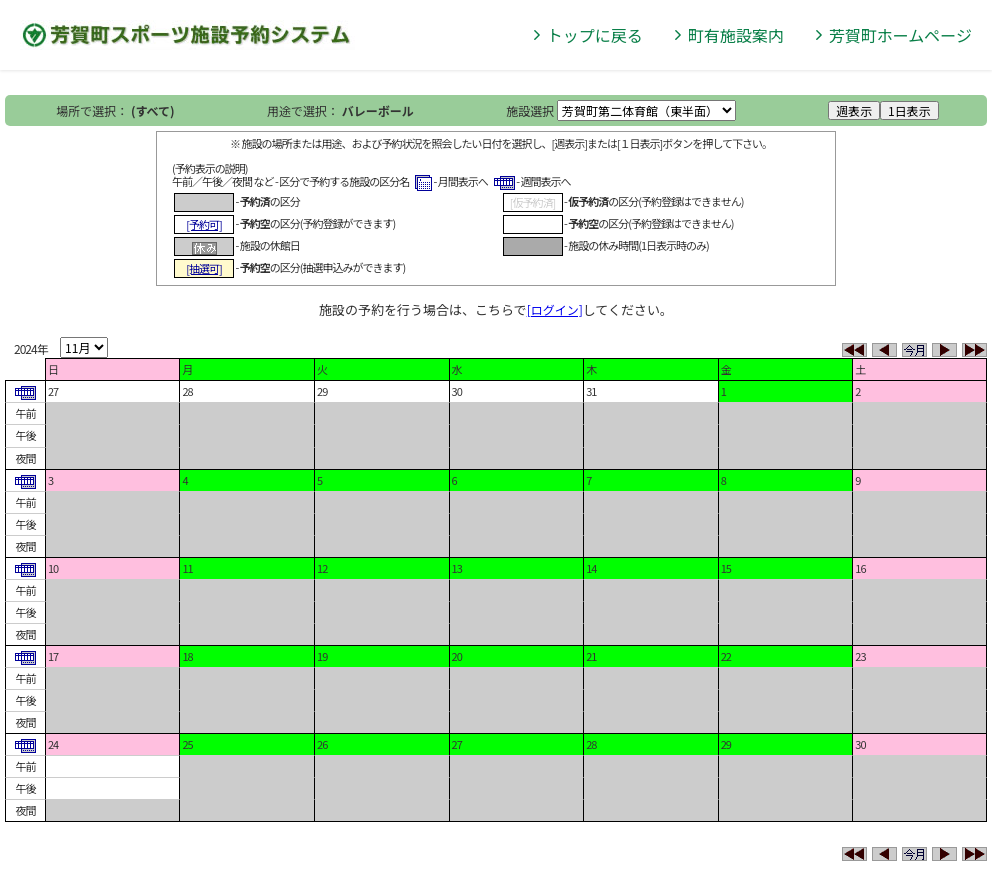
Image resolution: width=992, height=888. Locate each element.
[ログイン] (555, 309)
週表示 (854, 110)
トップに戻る (595, 35)
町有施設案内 (736, 35)
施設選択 (530, 110)
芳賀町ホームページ (900, 35)
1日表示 (909, 110)
